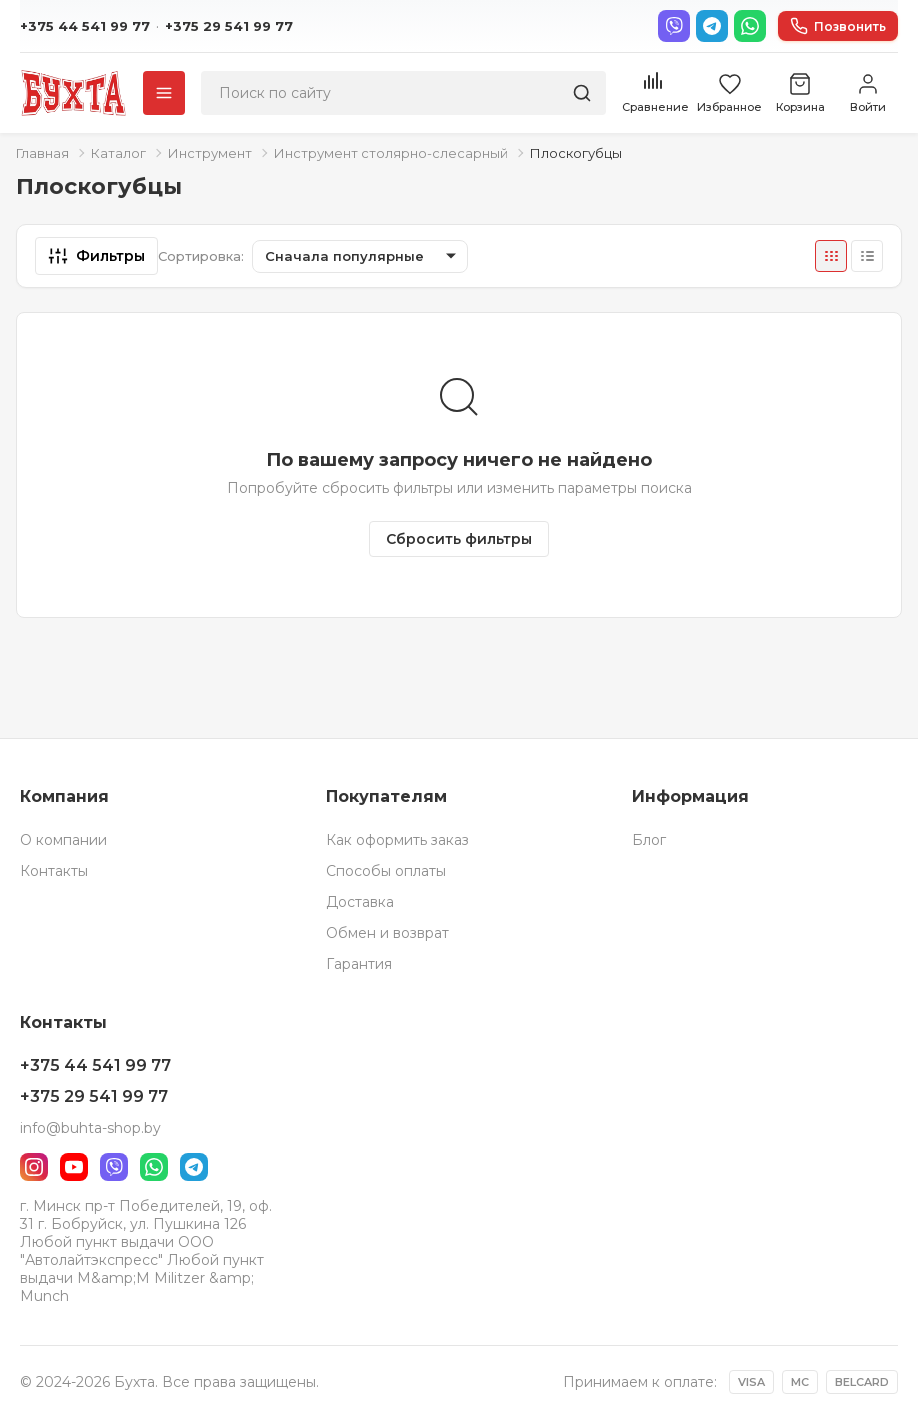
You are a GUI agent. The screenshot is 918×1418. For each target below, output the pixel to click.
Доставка (360, 902)
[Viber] (674, 26)
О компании (63, 840)
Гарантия (359, 964)
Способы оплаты (386, 871)
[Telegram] (712, 26)
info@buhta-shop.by (90, 1128)
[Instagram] (34, 1167)
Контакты (54, 871)
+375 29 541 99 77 (229, 26)
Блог (649, 840)
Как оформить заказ (397, 840)
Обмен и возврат (387, 933)
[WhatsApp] (750, 26)
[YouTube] (74, 1167)
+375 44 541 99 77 (85, 26)
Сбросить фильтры (459, 539)
